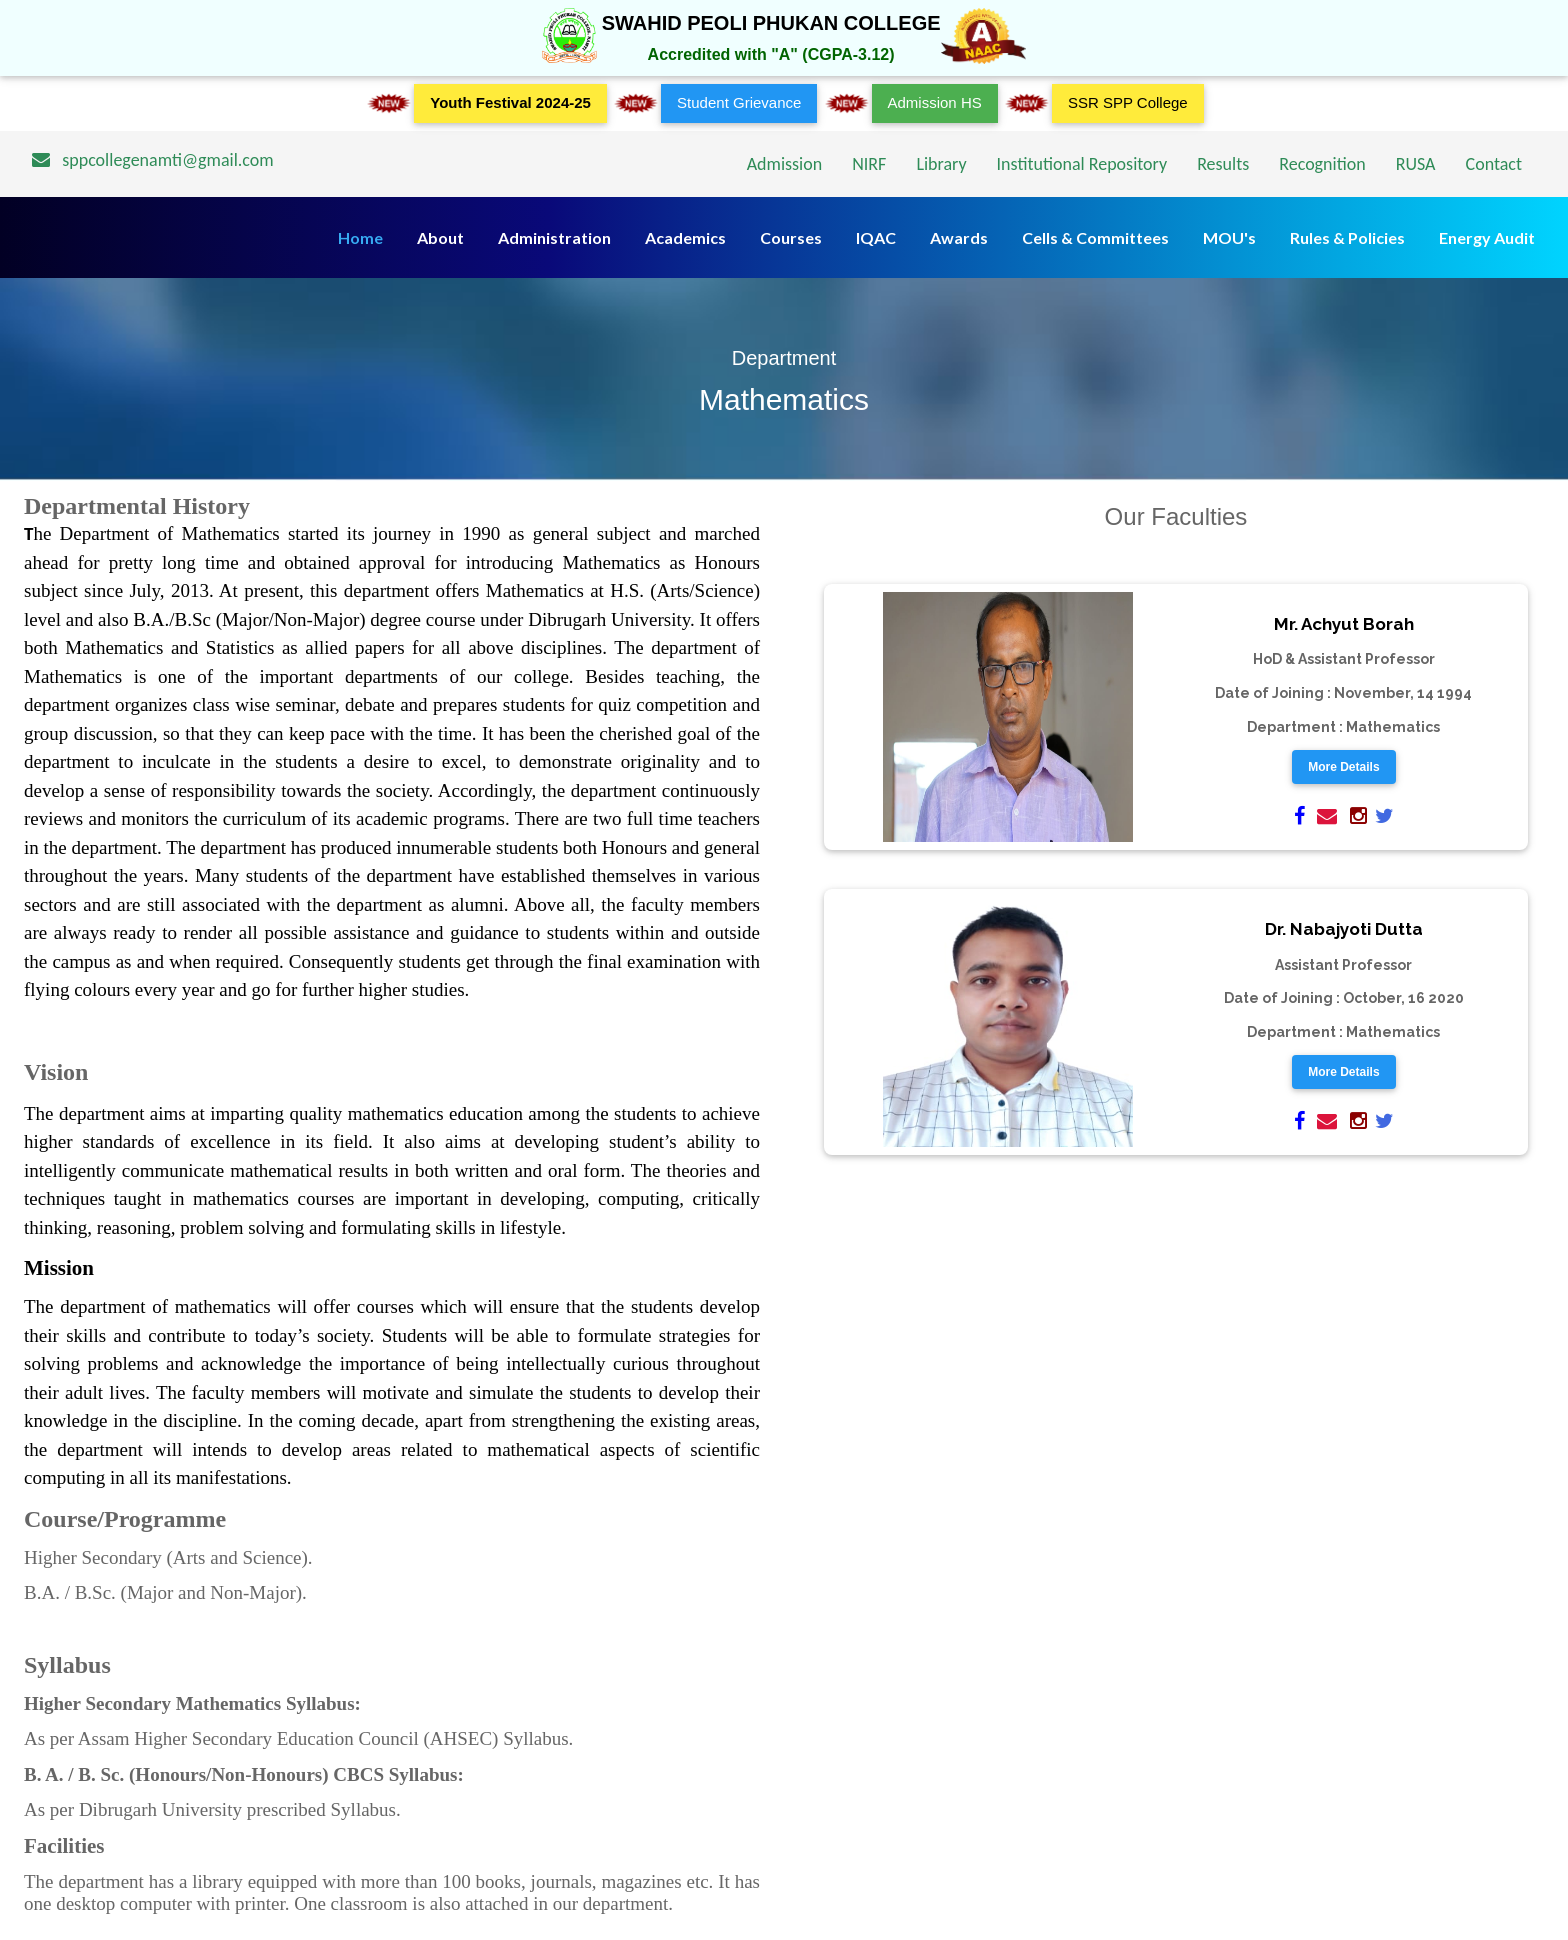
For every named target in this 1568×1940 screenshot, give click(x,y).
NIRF (869, 164)
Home (360, 237)
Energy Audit (1487, 237)
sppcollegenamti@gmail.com (153, 160)
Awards (959, 237)
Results (1223, 164)
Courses (791, 237)
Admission (785, 164)
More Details (1343, 767)
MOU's (1229, 237)
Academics (685, 237)
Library (941, 164)
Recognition (1322, 164)
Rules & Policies (1347, 237)
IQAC (876, 237)
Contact (1494, 164)
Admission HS (935, 102)
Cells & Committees (1095, 237)
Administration (554, 237)
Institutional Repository (1082, 164)
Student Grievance (739, 102)
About (440, 237)
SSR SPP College (1128, 102)
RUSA (1416, 164)
